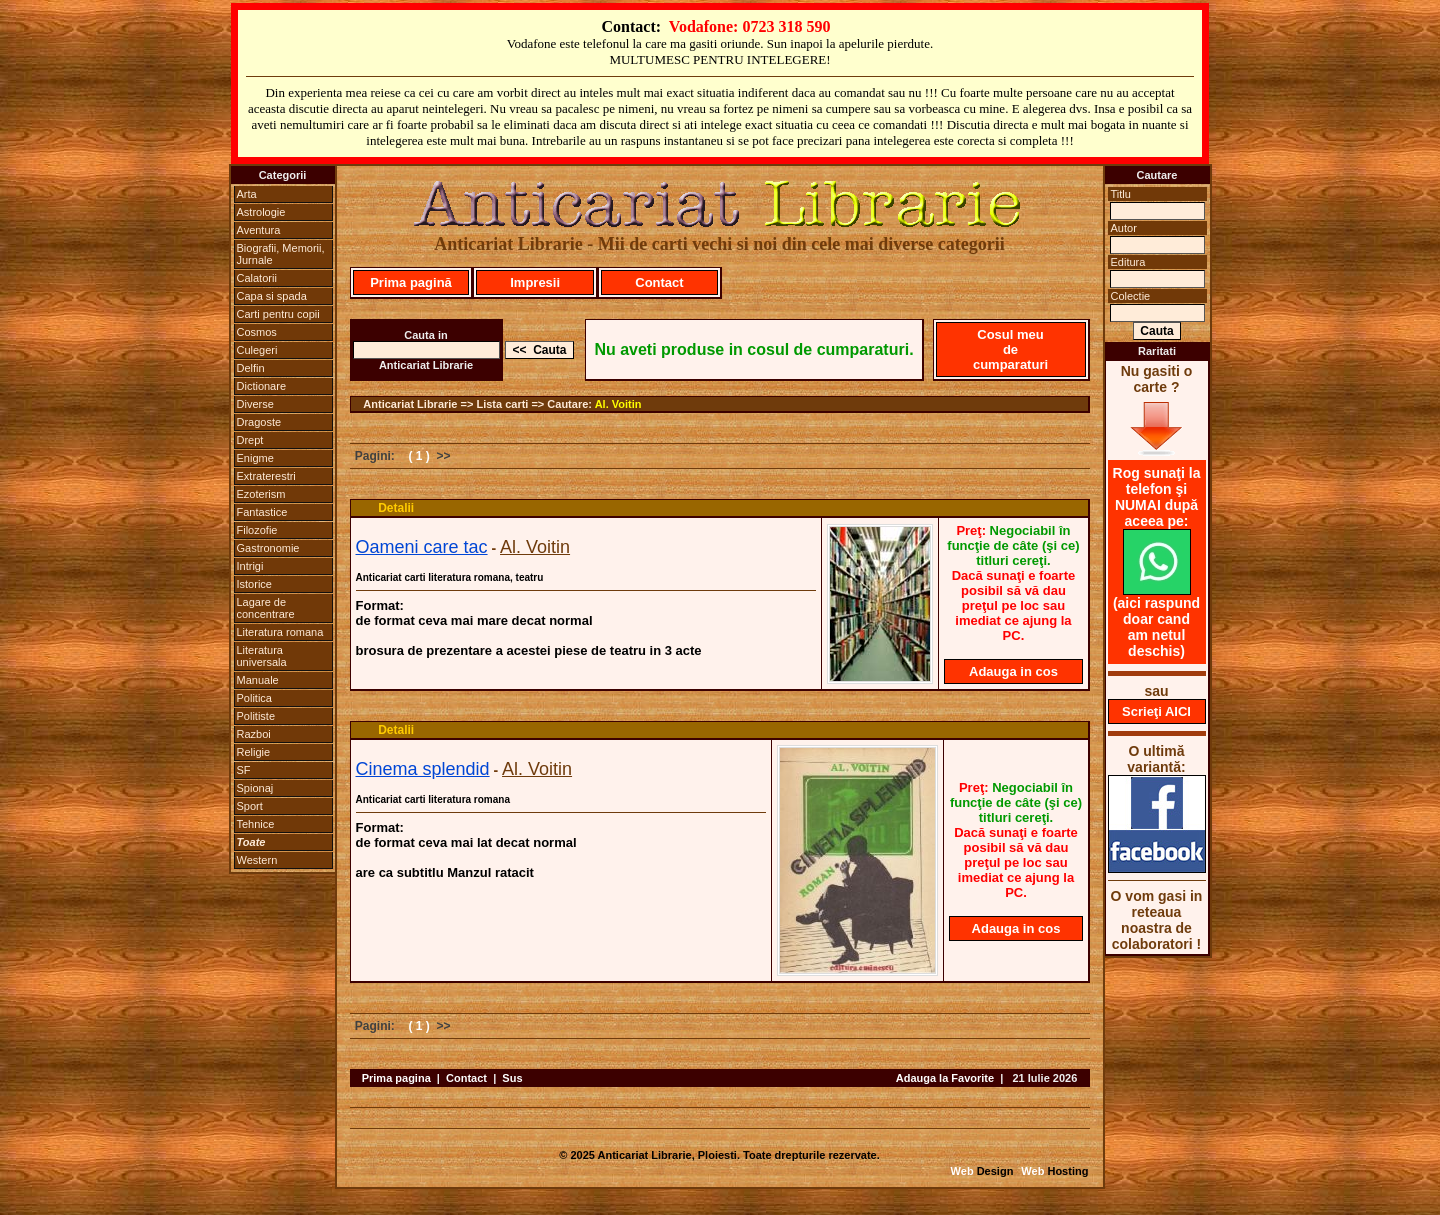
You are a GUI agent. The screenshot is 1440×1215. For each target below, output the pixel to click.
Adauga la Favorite (945, 1078)
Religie (254, 752)
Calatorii (257, 278)
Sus (512, 1078)
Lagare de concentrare (266, 608)
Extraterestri (266, 476)
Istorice (254, 584)
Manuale (258, 680)
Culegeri (257, 350)
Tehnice (256, 824)
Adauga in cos (1013, 671)
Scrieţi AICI (1156, 711)
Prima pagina (396, 1078)
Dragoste (259, 422)
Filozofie (257, 530)
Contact (659, 282)
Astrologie (261, 212)
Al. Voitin (618, 404)
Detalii (396, 508)
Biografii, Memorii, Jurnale (281, 254)
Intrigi (250, 566)
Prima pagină (411, 282)
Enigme (255, 458)
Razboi (254, 734)
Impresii (535, 282)
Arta (247, 194)
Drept (250, 440)
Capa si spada (272, 296)
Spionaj (255, 788)
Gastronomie (268, 548)
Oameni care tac (422, 547)
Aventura (259, 230)
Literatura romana (280, 632)
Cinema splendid (423, 769)
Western (257, 860)
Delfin (251, 368)
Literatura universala (262, 656)
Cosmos (257, 332)
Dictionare (262, 386)
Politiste (256, 716)
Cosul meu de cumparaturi (1010, 349)
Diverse (255, 404)
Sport (250, 806)
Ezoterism (261, 494)
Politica (254, 698)
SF (244, 770)
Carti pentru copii (278, 314)
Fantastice (262, 512)
